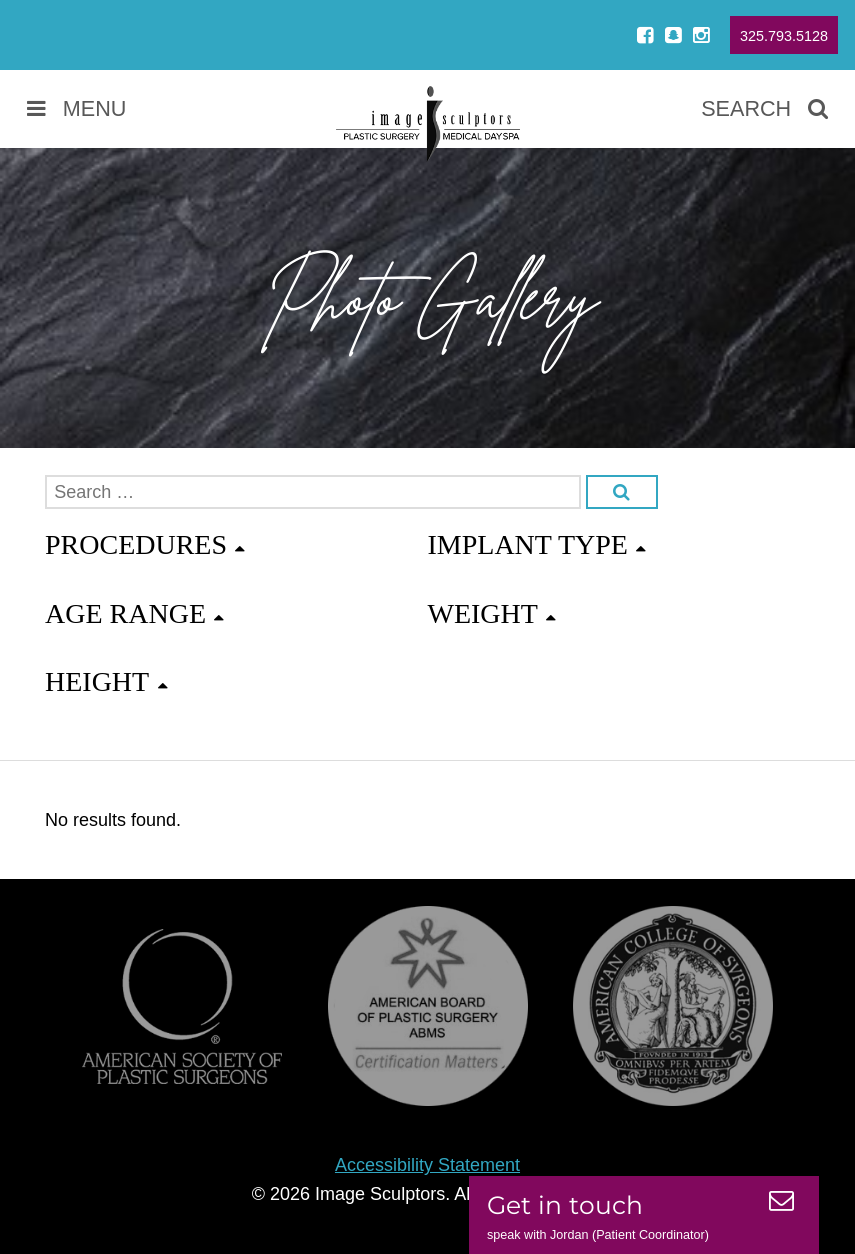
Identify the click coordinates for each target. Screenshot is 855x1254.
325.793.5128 (784, 36)
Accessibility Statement (427, 1165)
